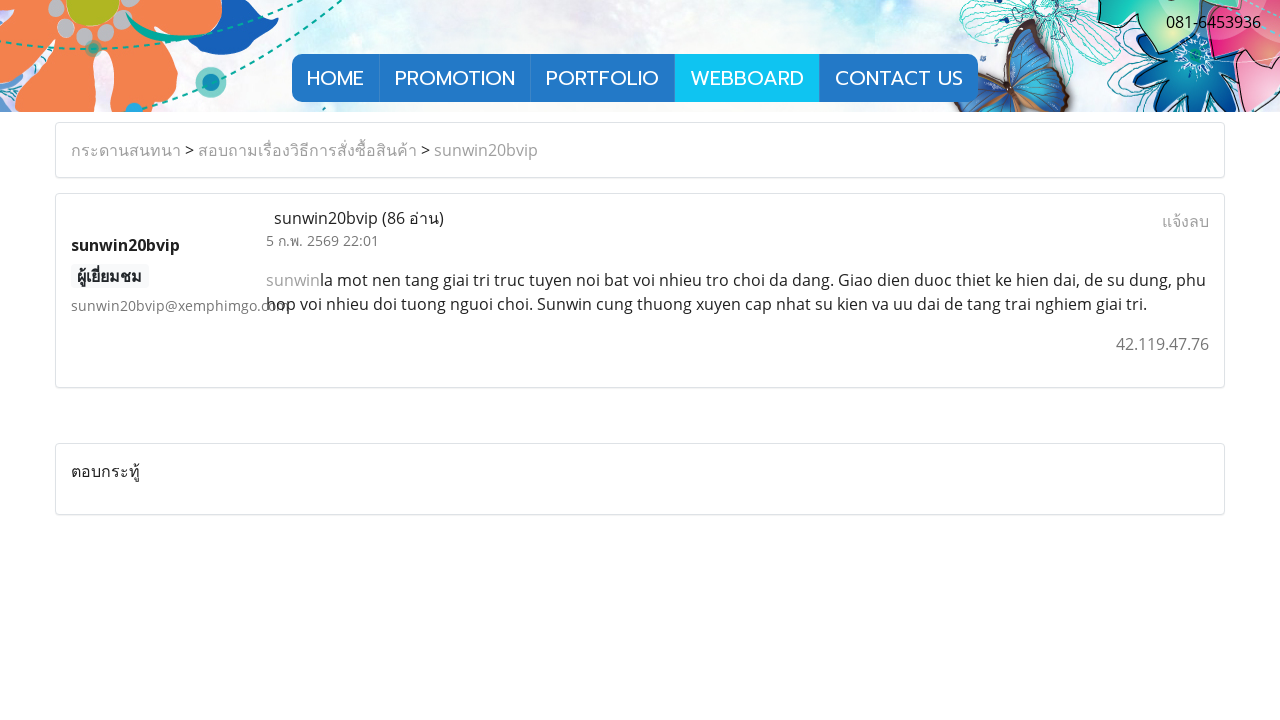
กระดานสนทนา (126, 150)
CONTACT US (899, 78)
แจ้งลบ (1185, 221)
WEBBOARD (747, 78)
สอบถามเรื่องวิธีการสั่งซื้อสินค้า (307, 150)
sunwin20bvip (486, 150)
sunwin (293, 280)
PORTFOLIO (602, 78)
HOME (335, 78)
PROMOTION (455, 78)
